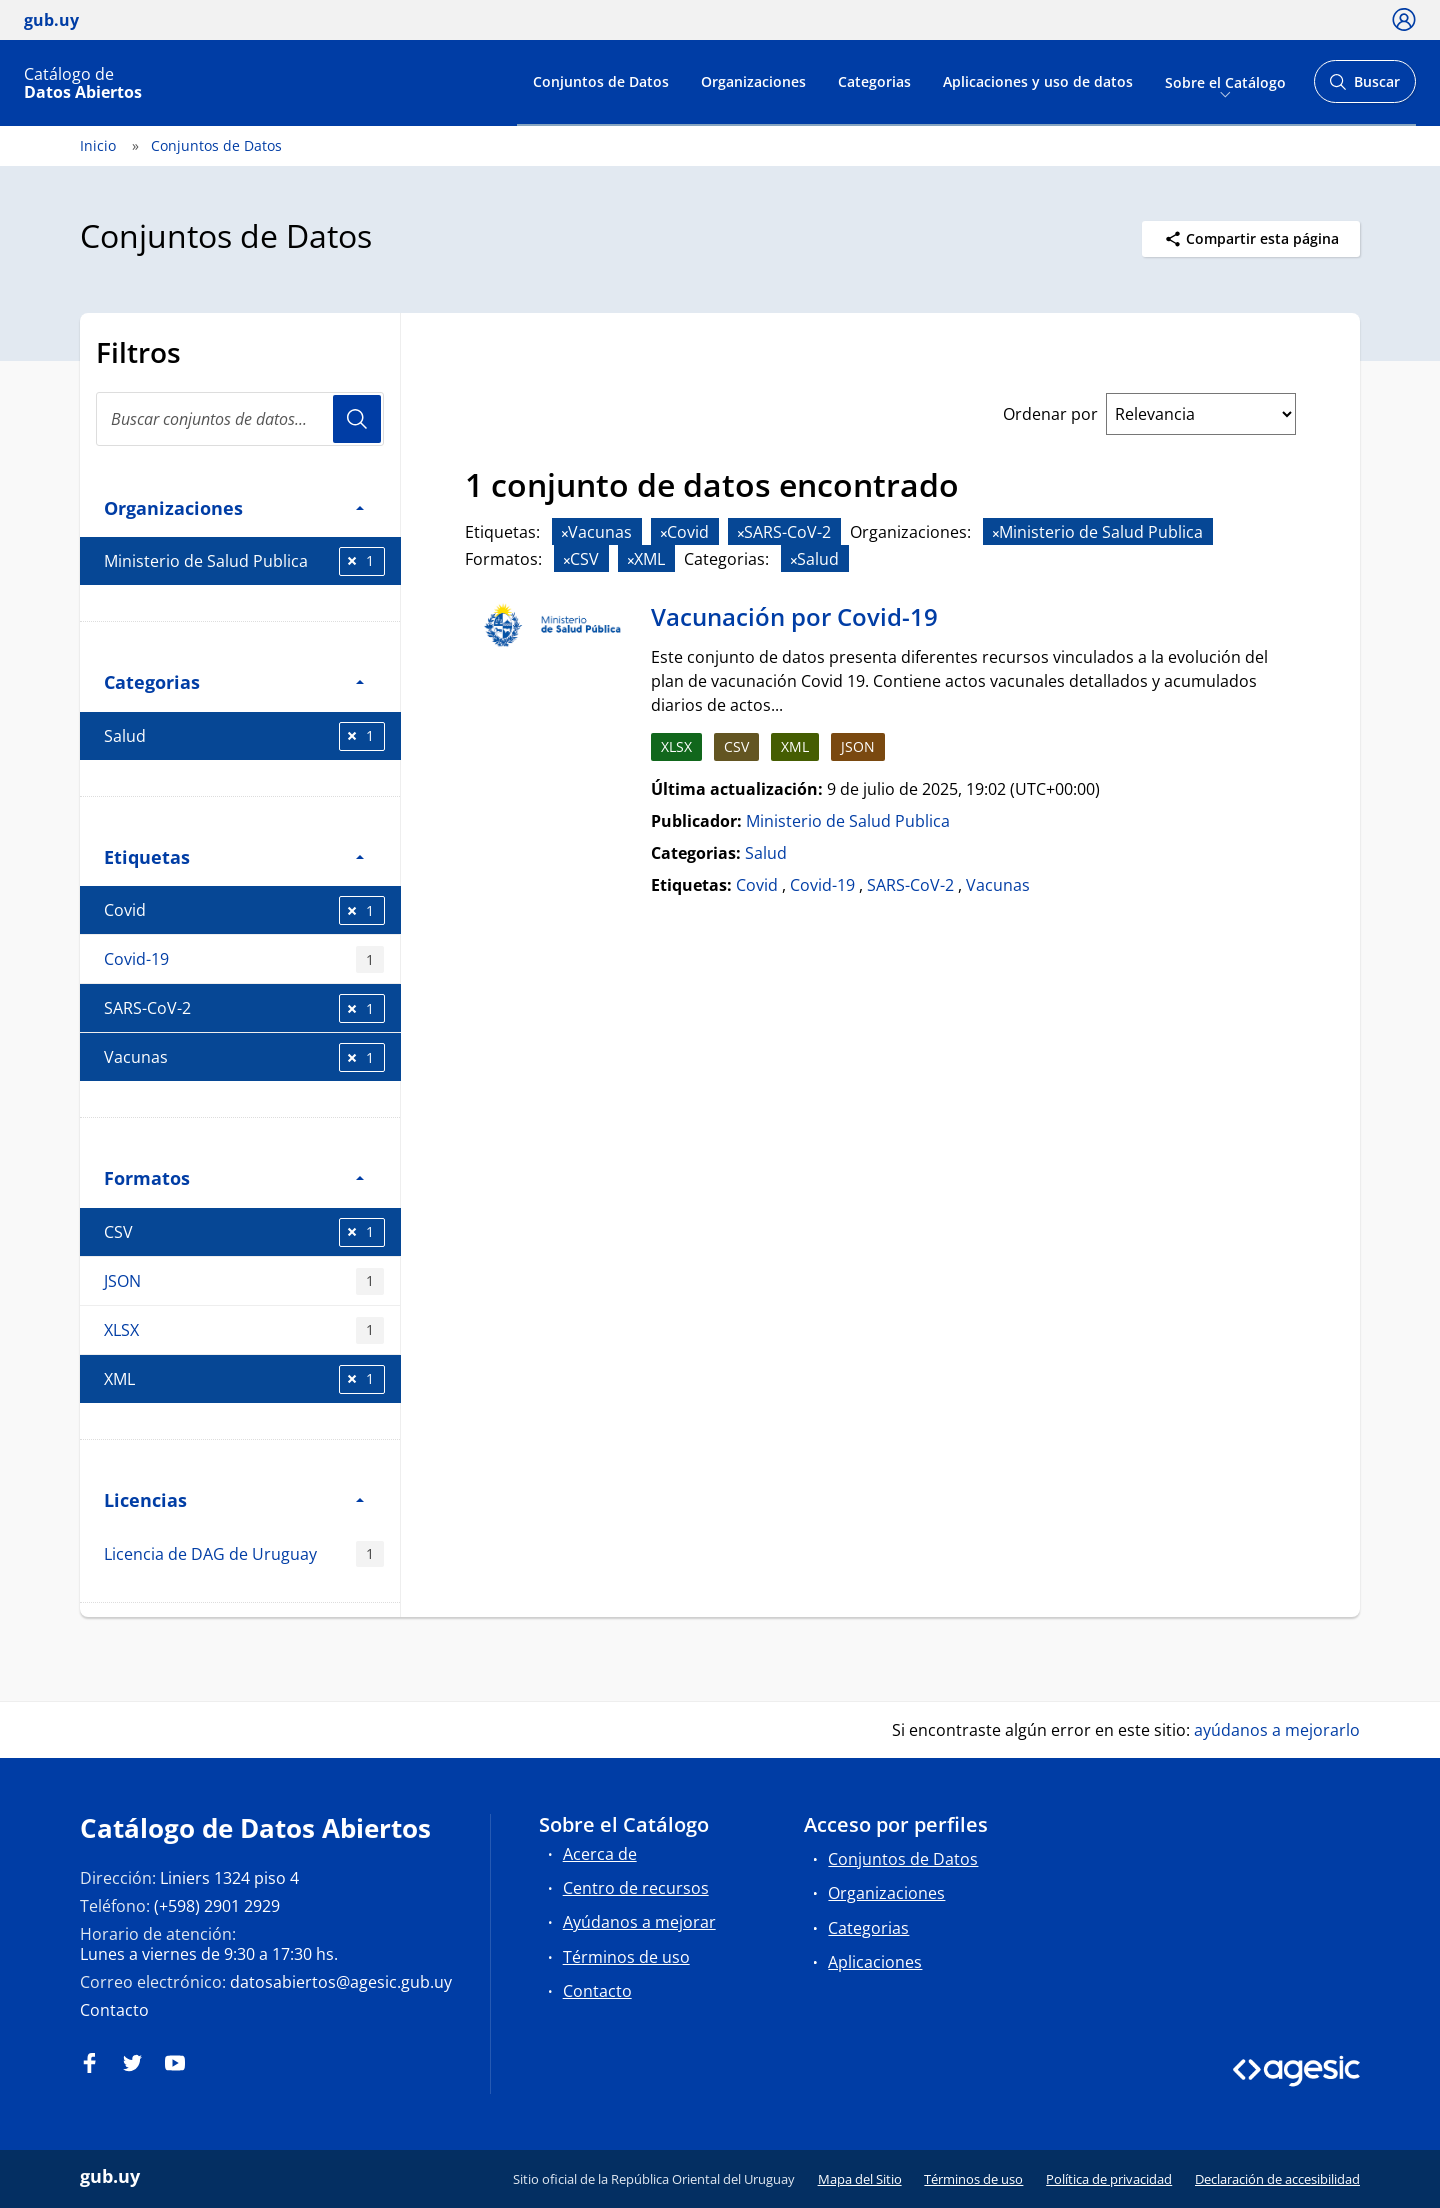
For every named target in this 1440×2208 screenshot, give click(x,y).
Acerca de (600, 1854)
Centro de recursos (636, 1888)
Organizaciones (753, 81)
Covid (244, 910)
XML (244, 1379)
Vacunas (244, 1057)
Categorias (874, 81)
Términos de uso (626, 1957)
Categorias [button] (234, 681)
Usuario (357, 419)
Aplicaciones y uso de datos (1038, 81)
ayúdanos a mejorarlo (1277, 1730)
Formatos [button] (234, 1177)
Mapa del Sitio (860, 2179)
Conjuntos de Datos (601, 81)
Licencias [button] (234, 1499)
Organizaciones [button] (234, 507)
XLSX (244, 1330)
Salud (244, 736)
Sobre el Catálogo (1225, 81)
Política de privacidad (1109, 2179)
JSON (244, 1281)
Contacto (114, 2010)
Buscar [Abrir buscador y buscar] (1364, 87)
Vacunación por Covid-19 (794, 616)
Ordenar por (1050, 414)
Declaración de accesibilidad (1277, 2179)
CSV (244, 1232)
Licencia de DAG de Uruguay (244, 1554)
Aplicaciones (875, 1962)
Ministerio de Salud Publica (244, 561)
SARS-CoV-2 (244, 1008)
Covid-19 (244, 959)
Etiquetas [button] (234, 856)
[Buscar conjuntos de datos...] (240, 419)
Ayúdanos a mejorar (639, 1922)
